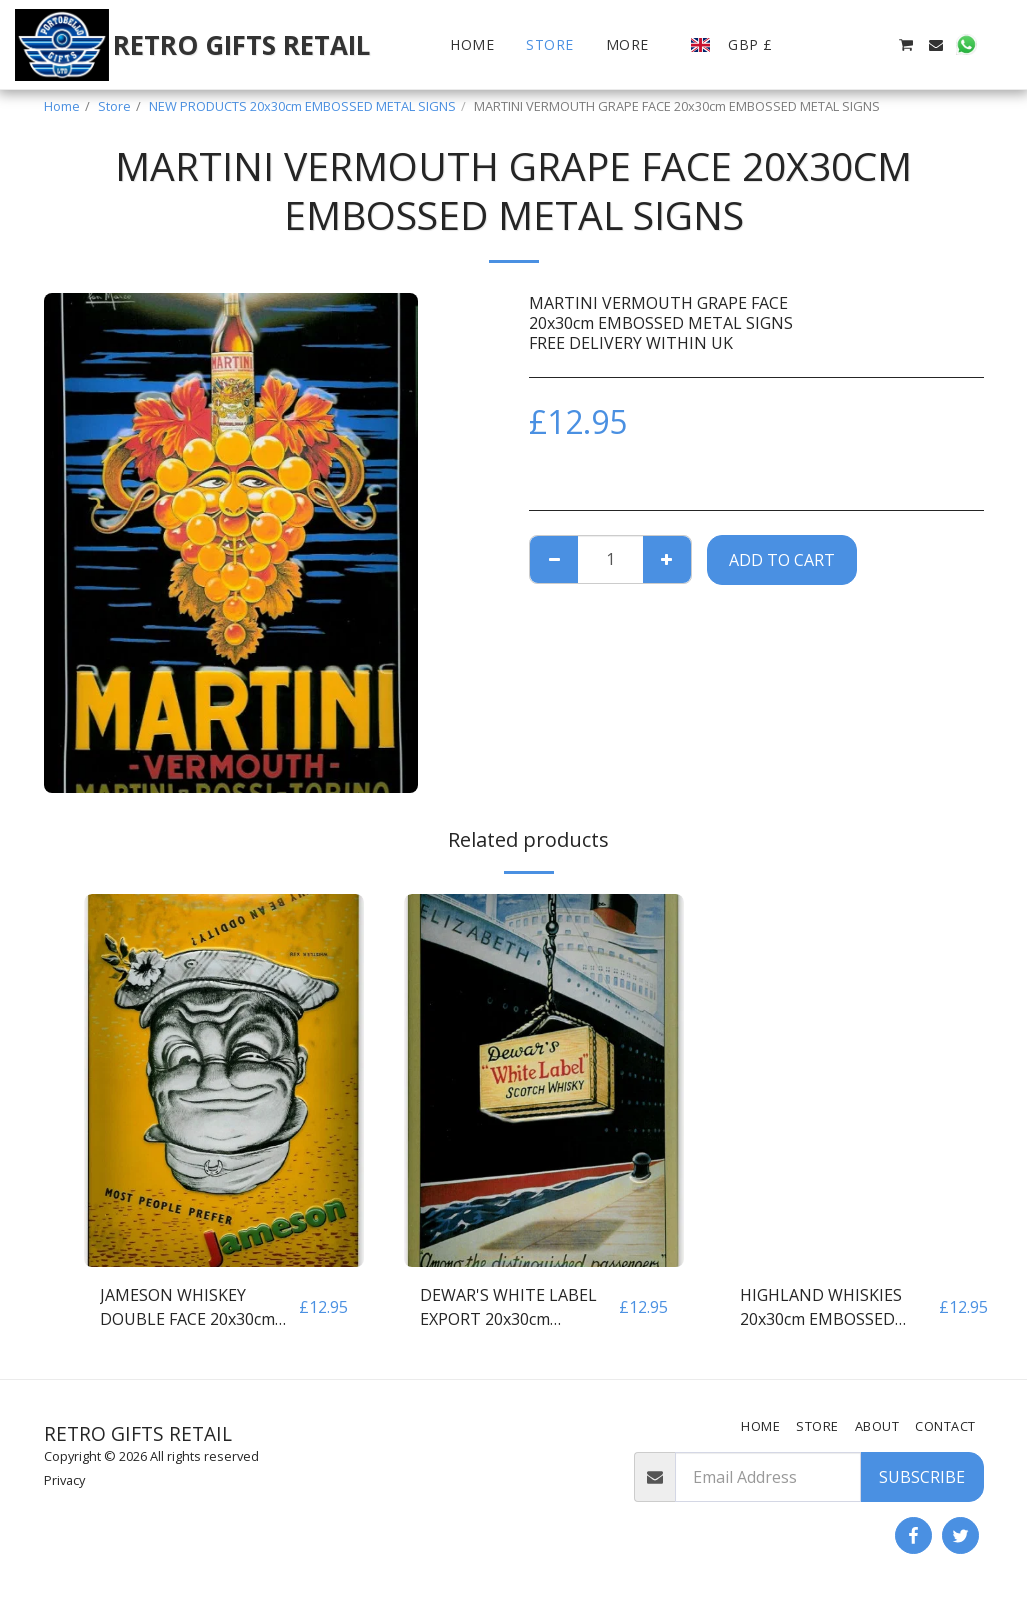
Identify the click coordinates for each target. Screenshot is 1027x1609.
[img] (224, 1080)
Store (114, 106)
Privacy (64, 1480)
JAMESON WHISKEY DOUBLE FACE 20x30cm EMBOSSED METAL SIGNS (197, 1307)
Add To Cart (782, 560)
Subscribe (922, 1477)
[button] (815, 45)
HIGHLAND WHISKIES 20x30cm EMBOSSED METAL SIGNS (821, 1307)
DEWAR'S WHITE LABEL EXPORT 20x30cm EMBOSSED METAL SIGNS (517, 1307)
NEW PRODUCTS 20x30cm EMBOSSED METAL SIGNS (302, 106)
